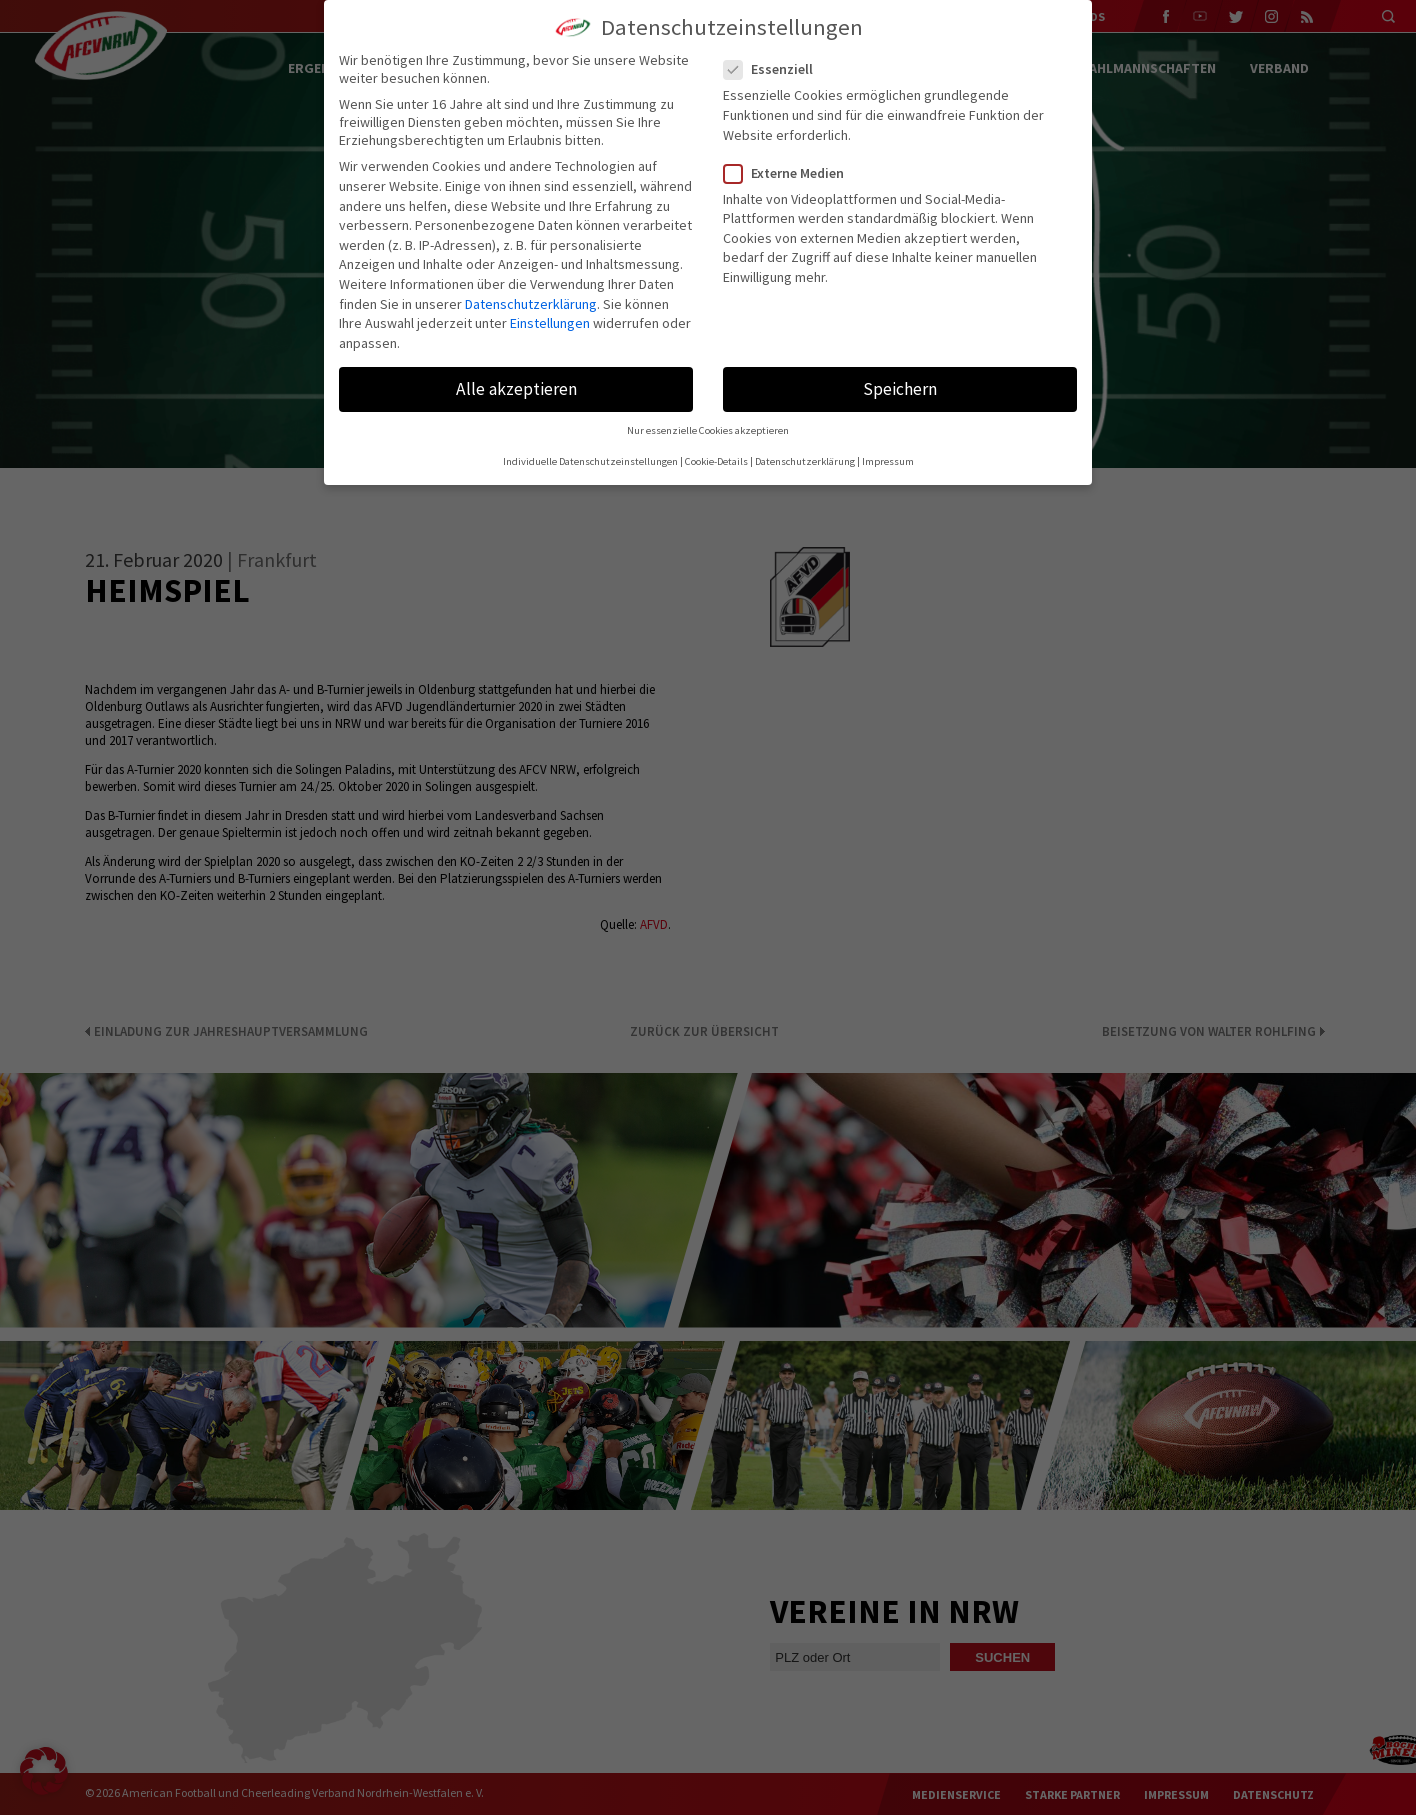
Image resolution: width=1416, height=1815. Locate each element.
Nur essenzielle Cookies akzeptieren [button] (708, 430)
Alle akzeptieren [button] (516, 389)
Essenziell (776, 69)
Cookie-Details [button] (716, 461)
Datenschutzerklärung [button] (805, 461)
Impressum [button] (888, 461)
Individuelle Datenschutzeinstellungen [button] (590, 461)
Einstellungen (550, 323)
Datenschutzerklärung (531, 304)
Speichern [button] (900, 389)
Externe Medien (792, 173)
